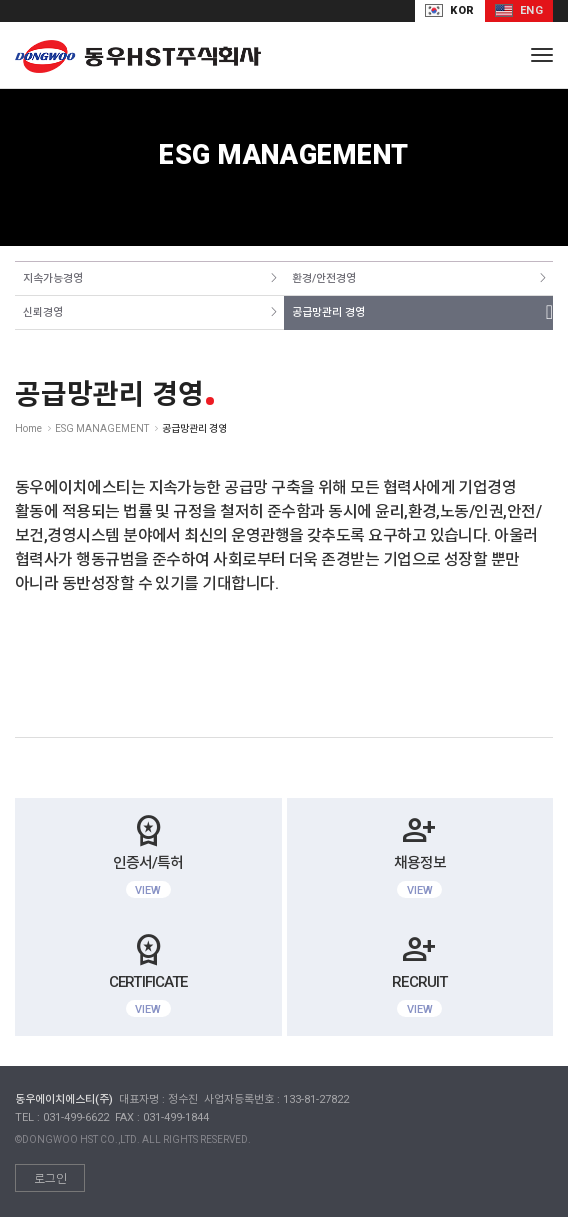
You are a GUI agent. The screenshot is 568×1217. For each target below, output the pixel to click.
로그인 (50, 1179)
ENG (519, 10)
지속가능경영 (53, 278)
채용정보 (420, 853)
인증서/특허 (148, 853)
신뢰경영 (43, 312)
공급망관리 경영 (328, 312)
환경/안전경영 (324, 278)
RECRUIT (420, 972)
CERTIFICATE (148, 972)
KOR (449, 10)
